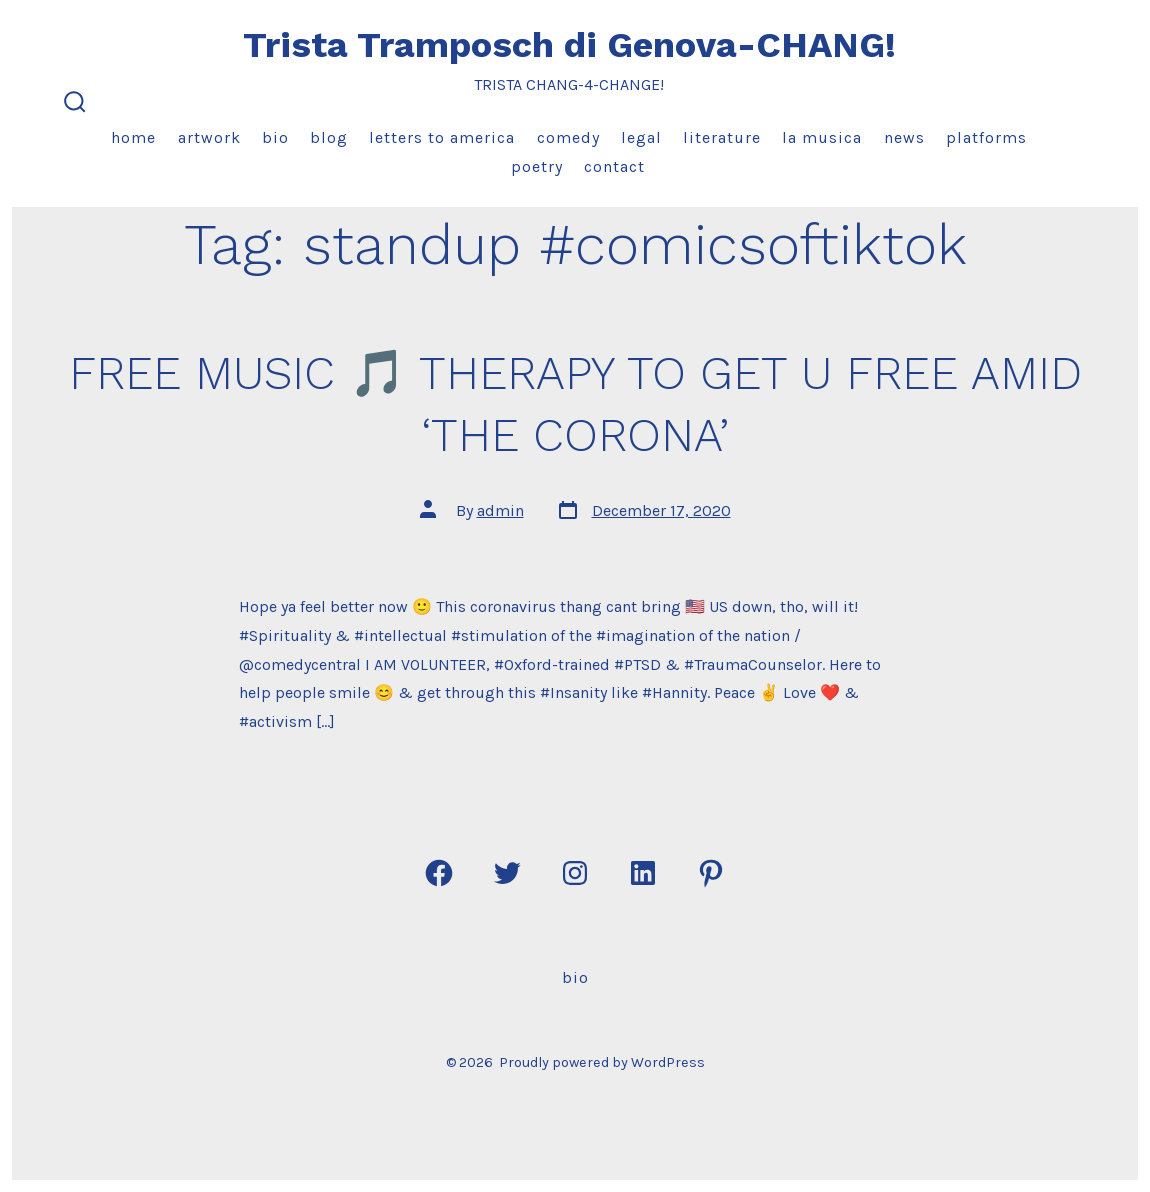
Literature (722, 137)
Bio (275, 137)
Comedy (568, 137)
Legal (641, 137)
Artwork (209, 137)
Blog (329, 137)
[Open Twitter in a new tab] (507, 873)
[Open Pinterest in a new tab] (711, 873)
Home (133, 137)
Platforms (986, 137)
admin (500, 510)
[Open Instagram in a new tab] (575, 873)
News (904, 137)
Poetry (537, 166)
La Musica (822, 137)
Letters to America (442, 137)
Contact (614, 166)
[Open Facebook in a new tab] (439, 873)
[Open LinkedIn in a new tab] (643, 873)
